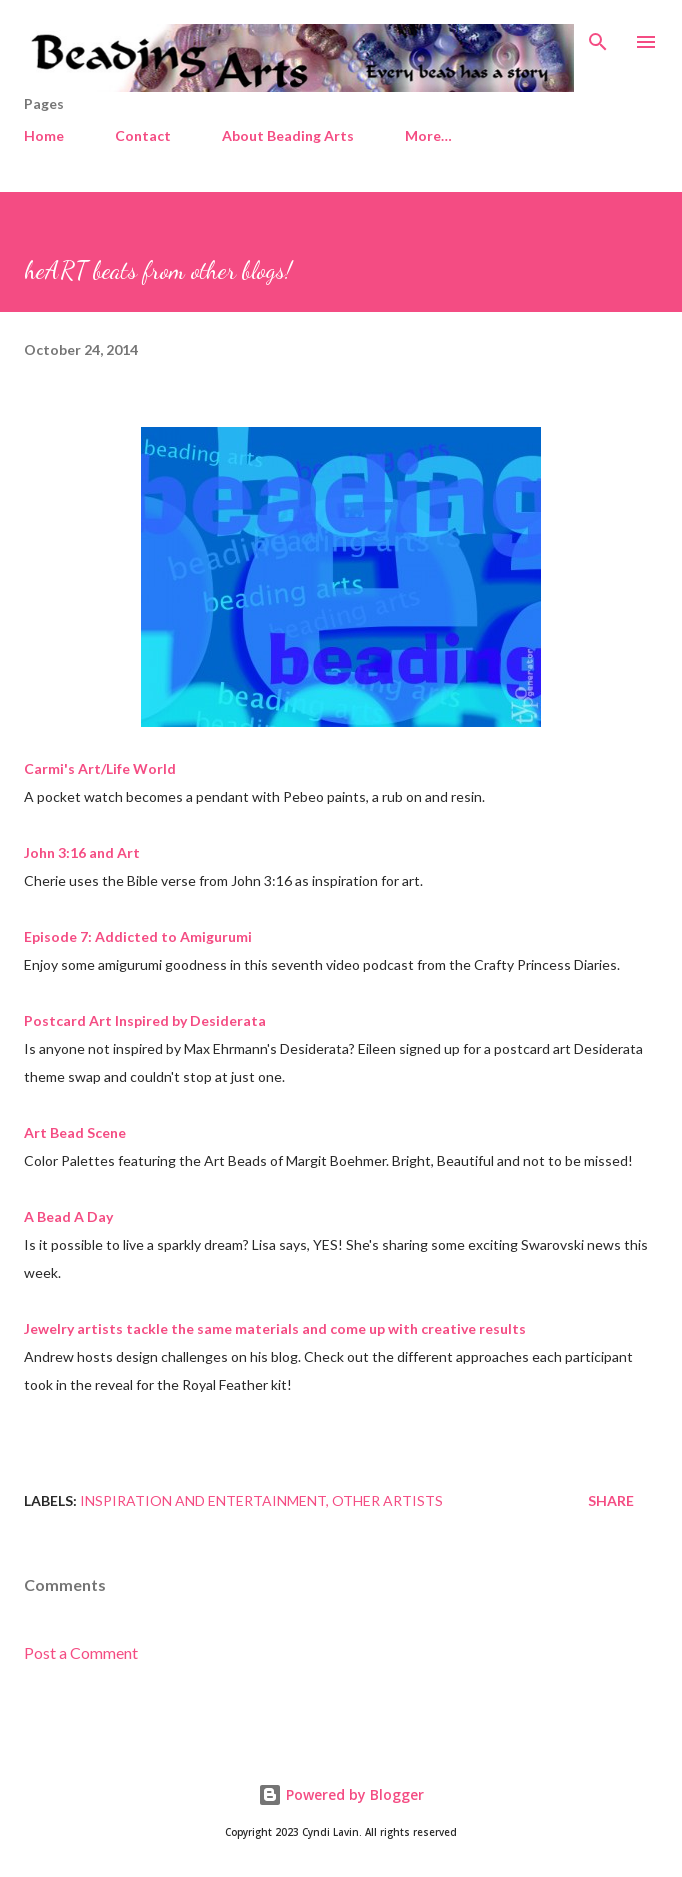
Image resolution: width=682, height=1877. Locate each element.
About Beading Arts (288, 135)
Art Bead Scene (75, 1132)
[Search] (598, 36)
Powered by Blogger (341, 1794)
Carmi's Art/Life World (100, 768)
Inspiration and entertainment (203, 1500)
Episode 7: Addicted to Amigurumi (138, 936)
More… (428, 135)
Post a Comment (81, 1652)
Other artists (387, 1500)
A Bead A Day (68, 1216)
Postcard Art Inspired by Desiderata (145, 1020)
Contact (143, 135)
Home (44, 135)
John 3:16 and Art (82, 852)
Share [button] (611, 1500)
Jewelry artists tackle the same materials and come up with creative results (275, 1328)
